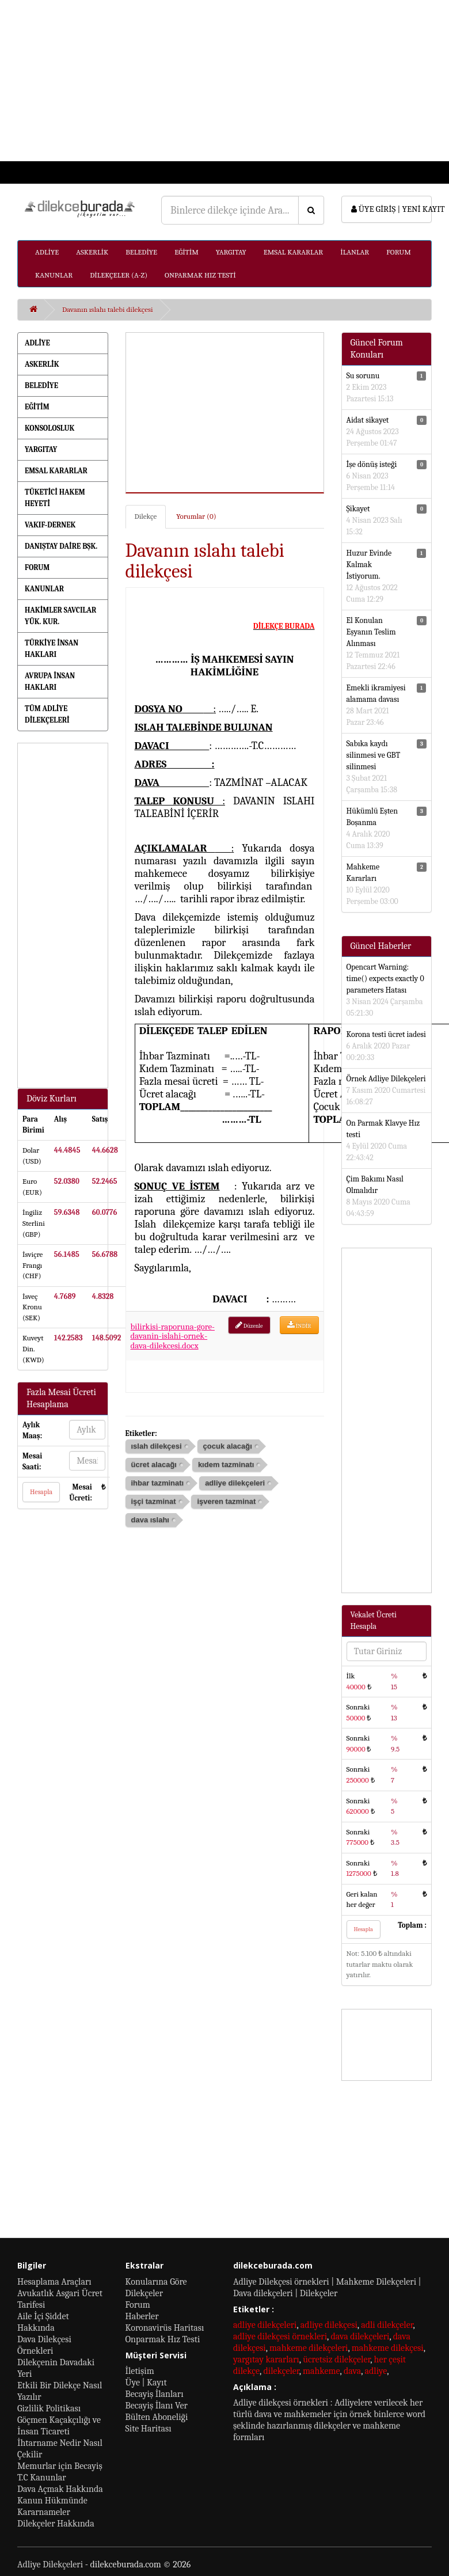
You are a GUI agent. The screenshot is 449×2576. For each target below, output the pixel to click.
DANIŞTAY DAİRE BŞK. (61, 546)
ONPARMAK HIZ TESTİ (200, 275)
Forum (137, 2305)
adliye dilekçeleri (235, 1483)
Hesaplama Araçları (54, 2282)
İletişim (139, 2371)
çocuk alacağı (227, 1446)
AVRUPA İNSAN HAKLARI (50, 681)
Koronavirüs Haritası (164, 2328)
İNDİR (299, 1325)
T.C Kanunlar (41, 2477)
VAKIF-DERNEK (50, 524)
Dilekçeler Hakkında (55, 2523)
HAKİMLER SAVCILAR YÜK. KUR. (60, 616)
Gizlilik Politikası (49, 2408)
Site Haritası (148, 2428)
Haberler (142, 2316)
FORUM (398, 252)
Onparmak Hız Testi (162, 2339)
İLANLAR (354, 252)
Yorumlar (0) (196, 516)
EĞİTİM (186, 252)
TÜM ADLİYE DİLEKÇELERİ (47, 714)
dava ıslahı (150, 1519)
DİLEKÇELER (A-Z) (118, 275)
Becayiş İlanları (154, 2394)
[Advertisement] (221, 80)
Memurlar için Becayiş (59, 2466)
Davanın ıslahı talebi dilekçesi (107, 309)
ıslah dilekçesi (156, 1446)
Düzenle (249, 1325)
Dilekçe (146, 516)
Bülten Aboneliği (156, 2417)
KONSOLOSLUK (49, 428)
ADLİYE (47, 252)
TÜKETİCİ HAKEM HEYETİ (55, 498)
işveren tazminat (226, 1501)
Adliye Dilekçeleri (50, 2564)
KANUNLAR (54, 275)
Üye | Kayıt (146, 2382)
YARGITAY (231, 252)
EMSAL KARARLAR (293, 252)
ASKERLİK (92, 252)
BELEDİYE (141, 252)
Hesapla (41, 1492)
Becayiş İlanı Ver (156, 2405)
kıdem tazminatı (226, 1464)
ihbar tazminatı (157, 1483)
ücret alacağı (154, 1464)
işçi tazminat (153, 1501)
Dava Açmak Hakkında (60, 2489)
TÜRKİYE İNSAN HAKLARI (51, 649)
